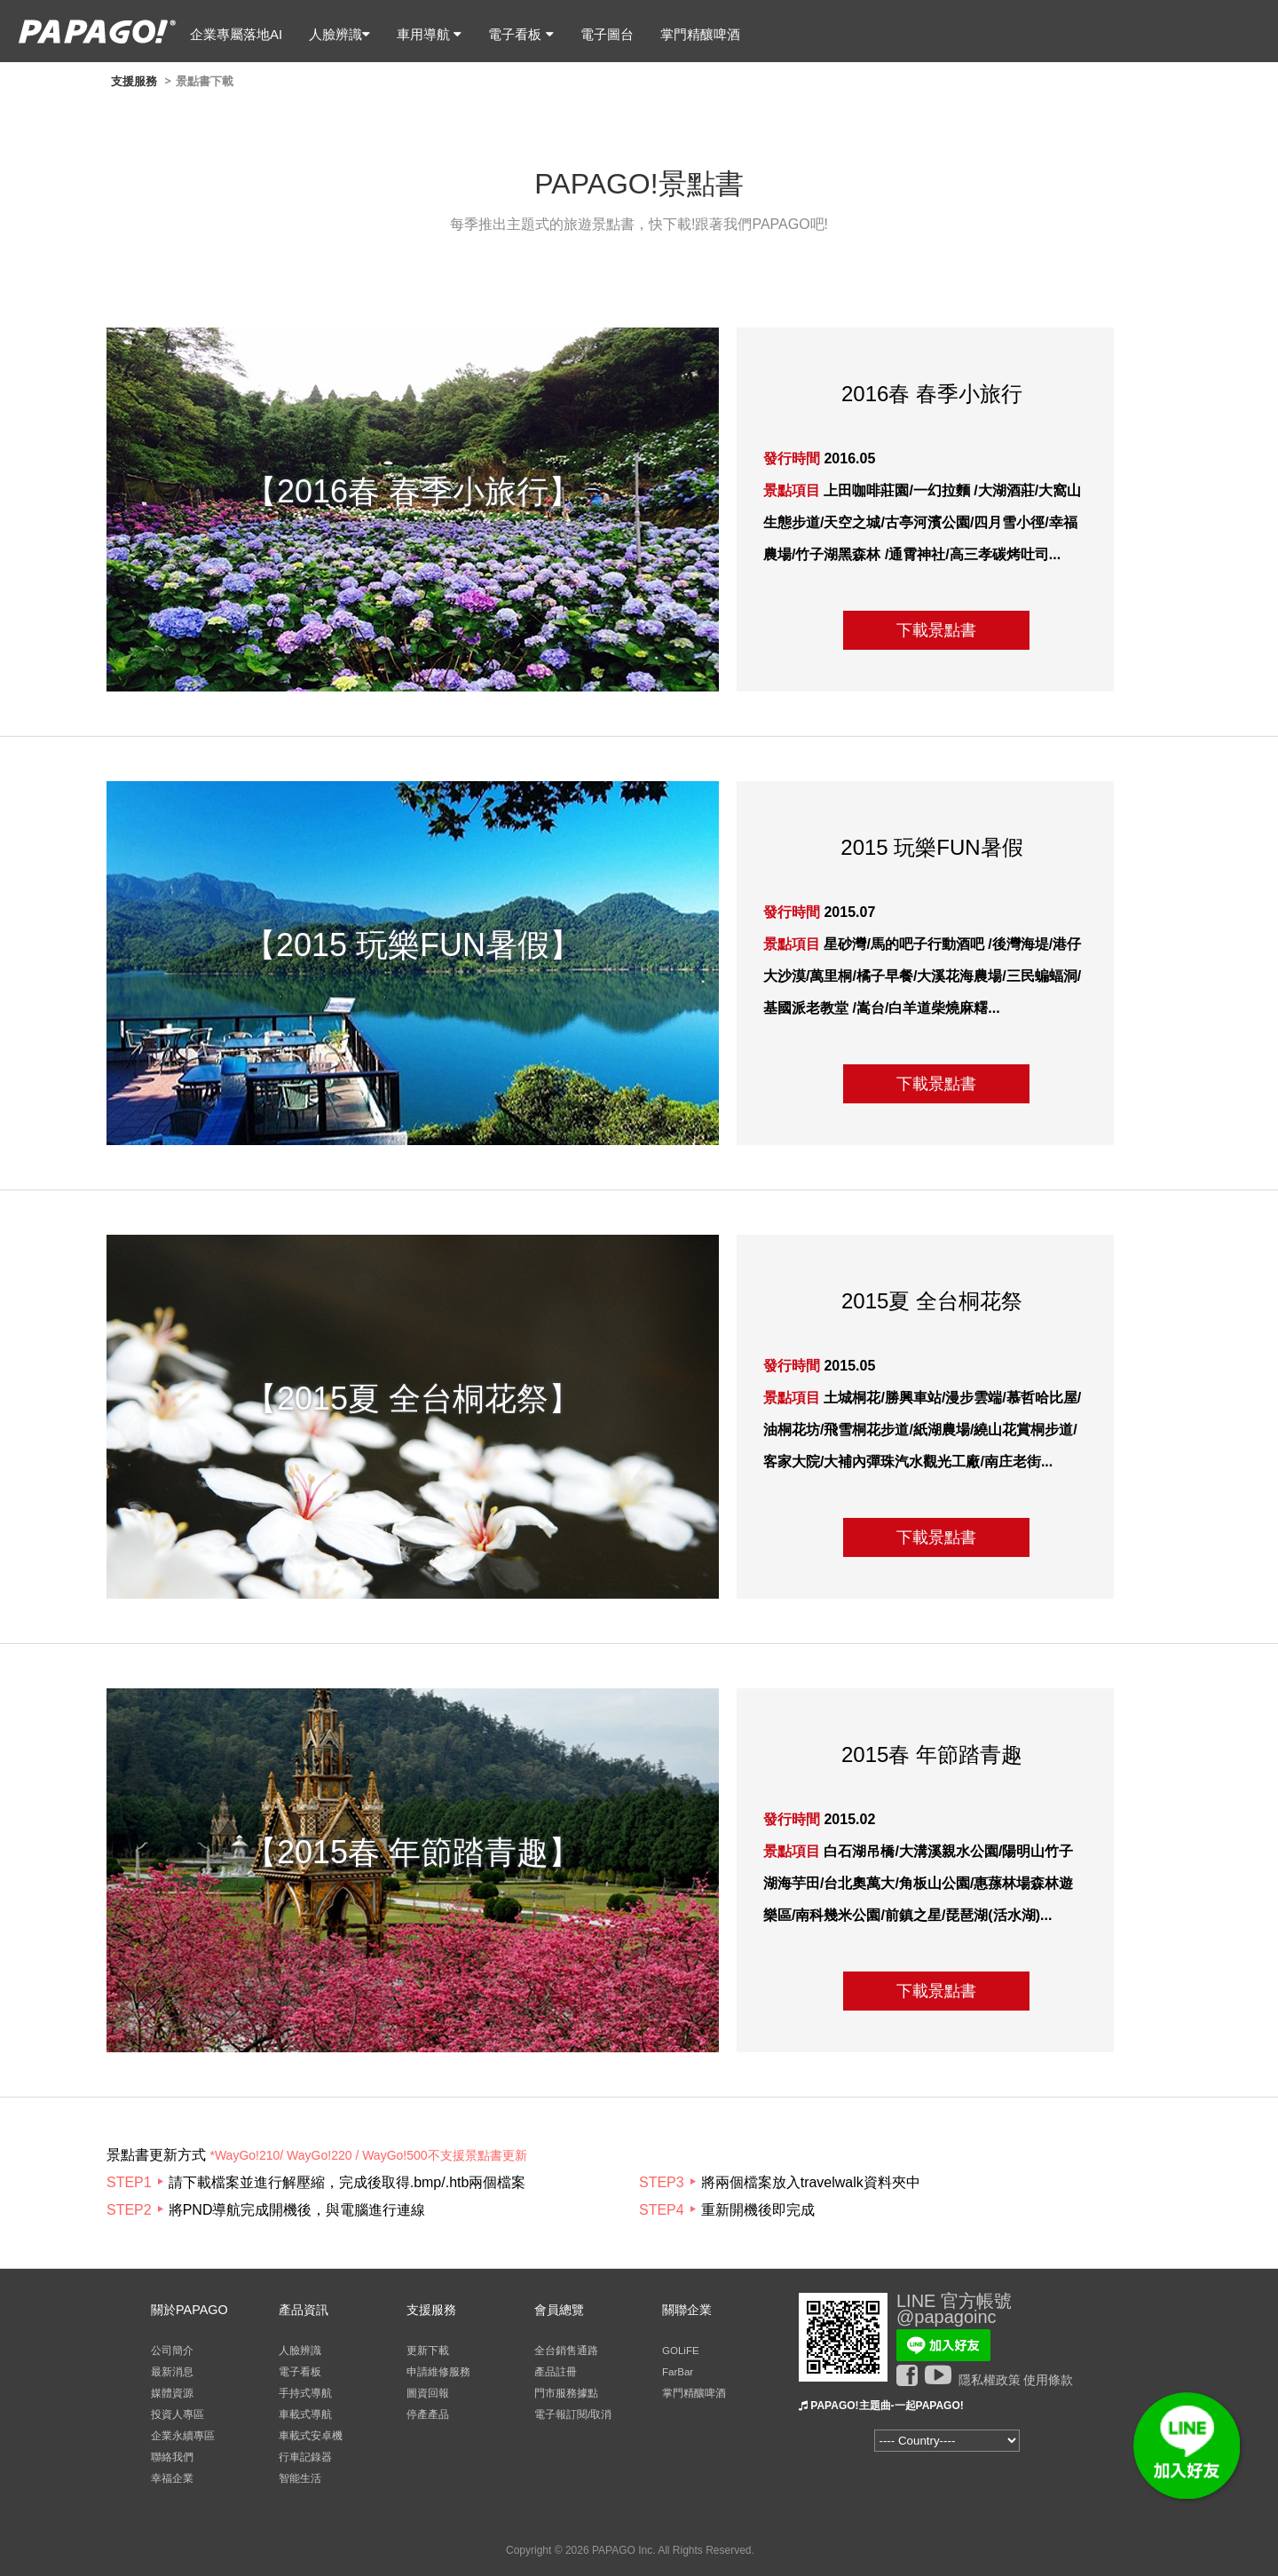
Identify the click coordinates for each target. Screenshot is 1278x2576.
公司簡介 (172, 2350)
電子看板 (520, 34)
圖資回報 (427, 2393)
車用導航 (429, 34)
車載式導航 (305, 2414)
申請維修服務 (438, 2372)
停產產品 (427, 2414)
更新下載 (427, 2350)
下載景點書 (936, 630)
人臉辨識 (339, 34)
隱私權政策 (989, 2380)
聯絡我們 (172, 2457)
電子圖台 (607, 34)
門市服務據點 (566, 2393)
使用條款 (1048, 2380)
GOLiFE (680, 2350)
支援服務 (134, 81)
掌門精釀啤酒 (700, 34)
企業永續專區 (183, 2435)
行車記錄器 (305, 2457)
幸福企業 (172, 2478)
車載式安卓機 (311, 2435)
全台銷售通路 (566, 2350)
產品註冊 (555, 2372)
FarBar (677, 2372)
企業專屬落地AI (236, 34)
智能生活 (300, 2478)
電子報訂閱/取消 (572, 2414)
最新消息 (172, 2372)
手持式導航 (305, 2393)
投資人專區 (177, 2414)
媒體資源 (172, 2393)
